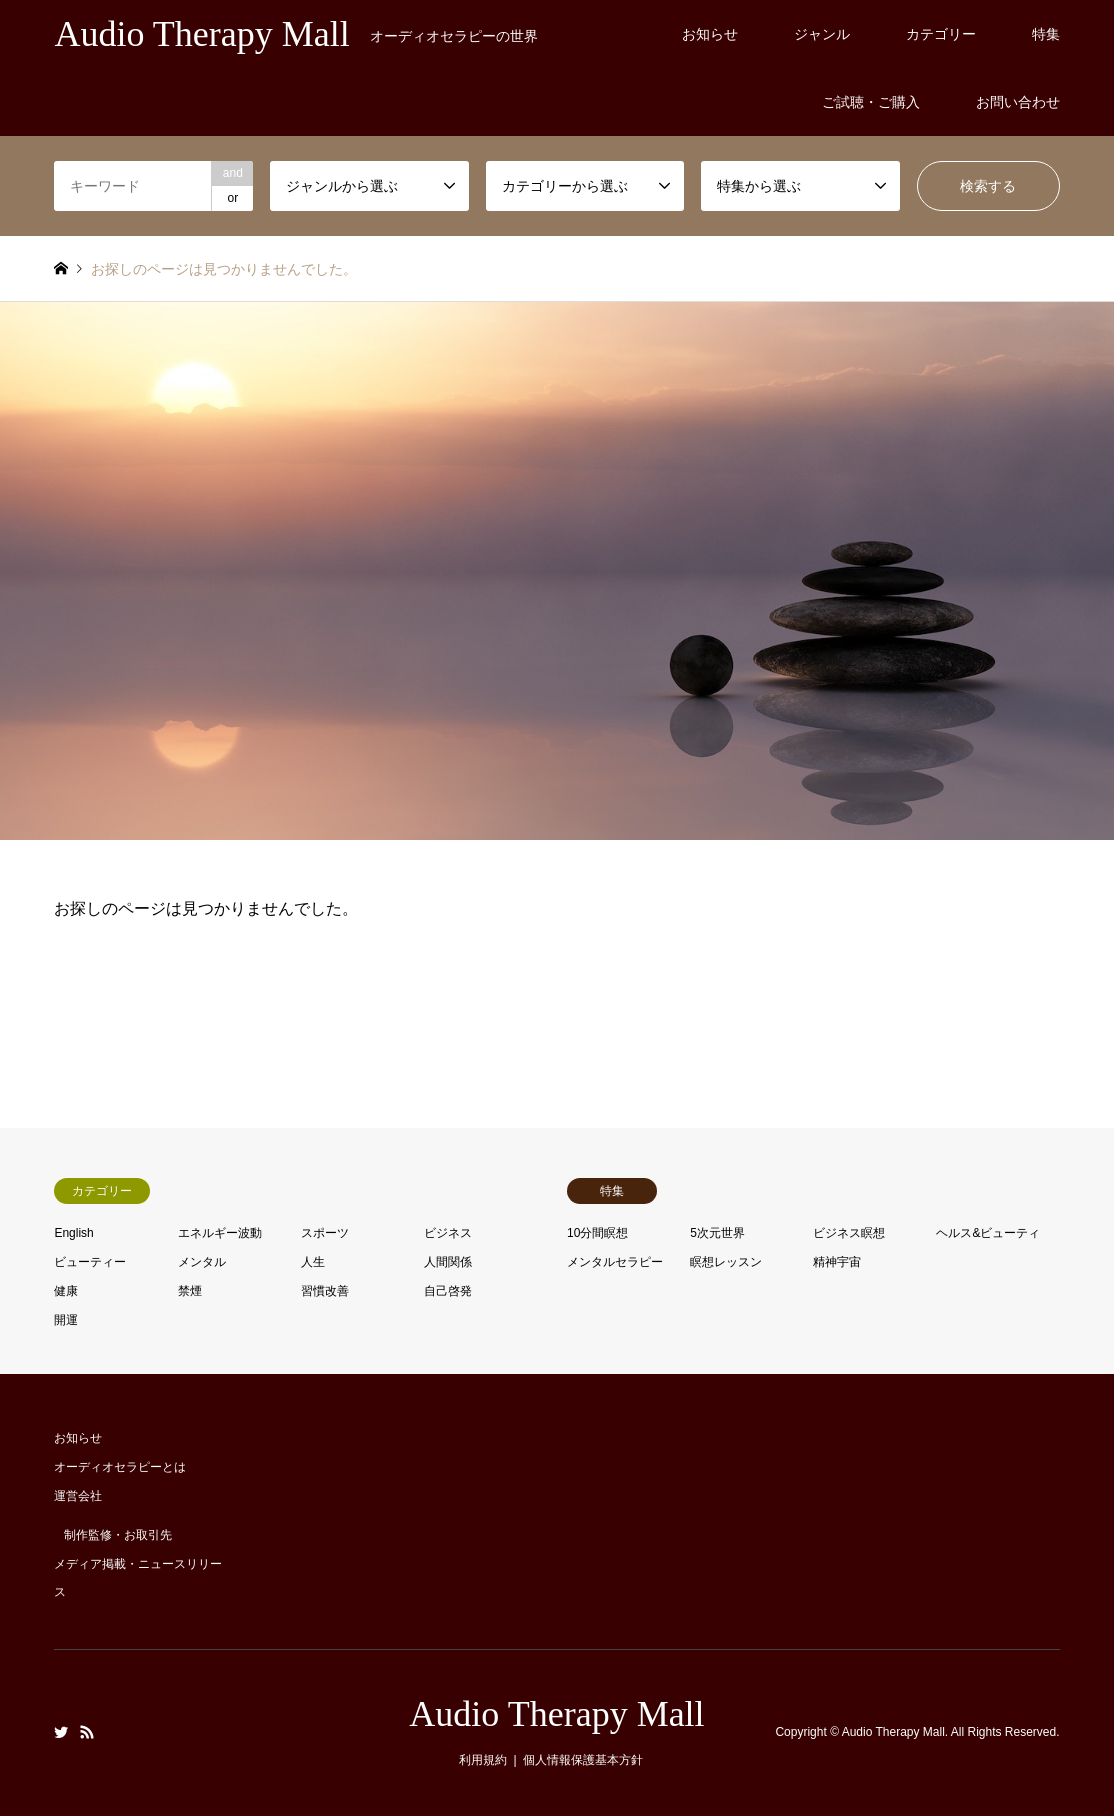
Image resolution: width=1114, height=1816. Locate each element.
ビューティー (90, 1262)
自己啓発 (448, 1291)
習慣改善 (325, 1291)
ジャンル (822, 34)
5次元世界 (717, 1233)
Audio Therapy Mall (556, 1714)
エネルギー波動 (220, 1233)
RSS (87, 1732)
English (73, 1233)
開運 (66, 1320)
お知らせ (710, 34)
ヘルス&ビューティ (988, 1233)
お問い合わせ (1018, 102)
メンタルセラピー (615, 1262)
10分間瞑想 (597, 1233)
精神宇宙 (837, 1262)
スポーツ (325, 1233)
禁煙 (190, 1291)
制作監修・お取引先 (118, 1535)
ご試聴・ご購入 (871, 102)
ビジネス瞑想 (849, 1233)
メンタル (202, 1262)
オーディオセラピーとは (120, 1467)
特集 (1046, 34)
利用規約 (483, 1760)
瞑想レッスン (726, 1262)
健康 (66, 1291)
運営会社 (78, 1496)
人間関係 (448, 1262)
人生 (313, 1262)
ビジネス (448, 1233)
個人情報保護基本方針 (583, 1760)
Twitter (61, 1732)
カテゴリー (941, 34)
